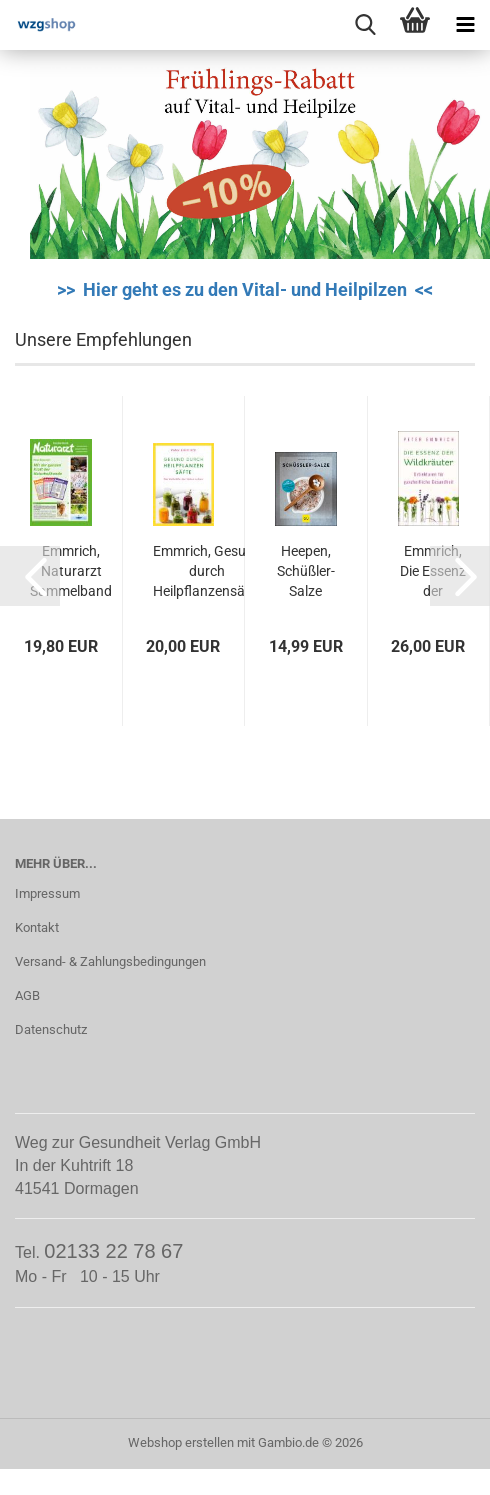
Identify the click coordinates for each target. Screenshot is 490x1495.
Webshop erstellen (181, 1442)
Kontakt (37, 927)
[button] (30, 576)
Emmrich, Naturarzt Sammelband (71, 571)
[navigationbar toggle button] (465, 25)
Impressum (47, 893)
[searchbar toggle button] (365, 25)
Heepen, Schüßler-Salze (306, 571)
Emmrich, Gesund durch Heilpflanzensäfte (207, 571)
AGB (27, 995)
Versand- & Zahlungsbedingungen (110, 961)
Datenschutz (51, 1029)
